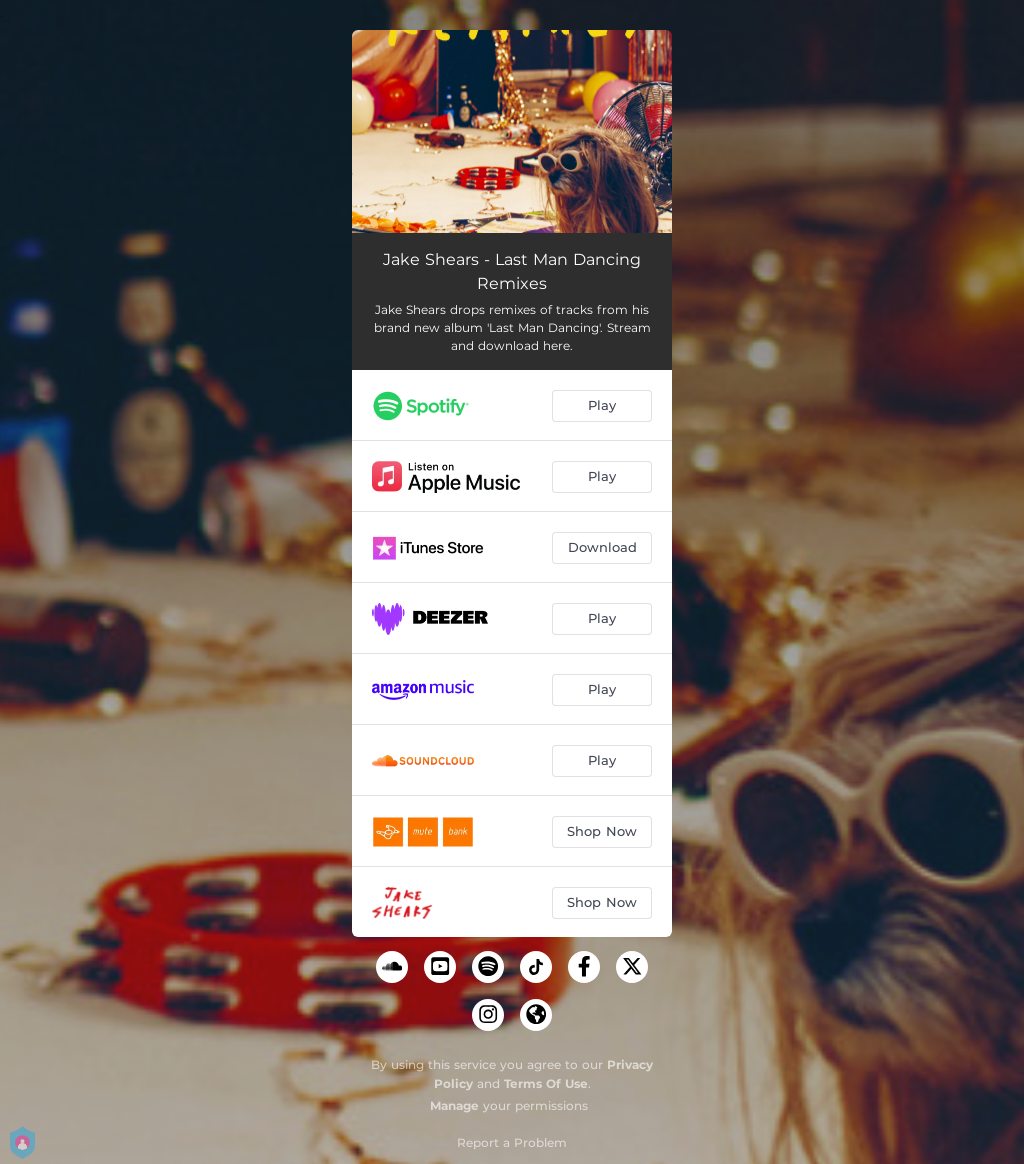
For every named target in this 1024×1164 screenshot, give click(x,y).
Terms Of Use (546, 1083)
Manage (454, 1105)
